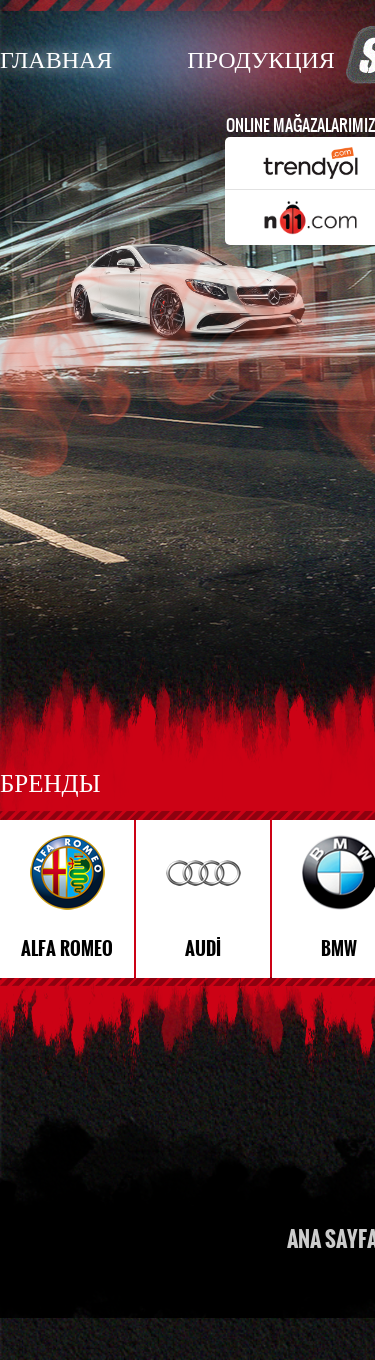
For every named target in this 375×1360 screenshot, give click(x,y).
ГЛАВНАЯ (56, 58)
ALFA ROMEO (67, 949)
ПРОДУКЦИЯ (260, 58)
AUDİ (203, 949)
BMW (339, 949)
